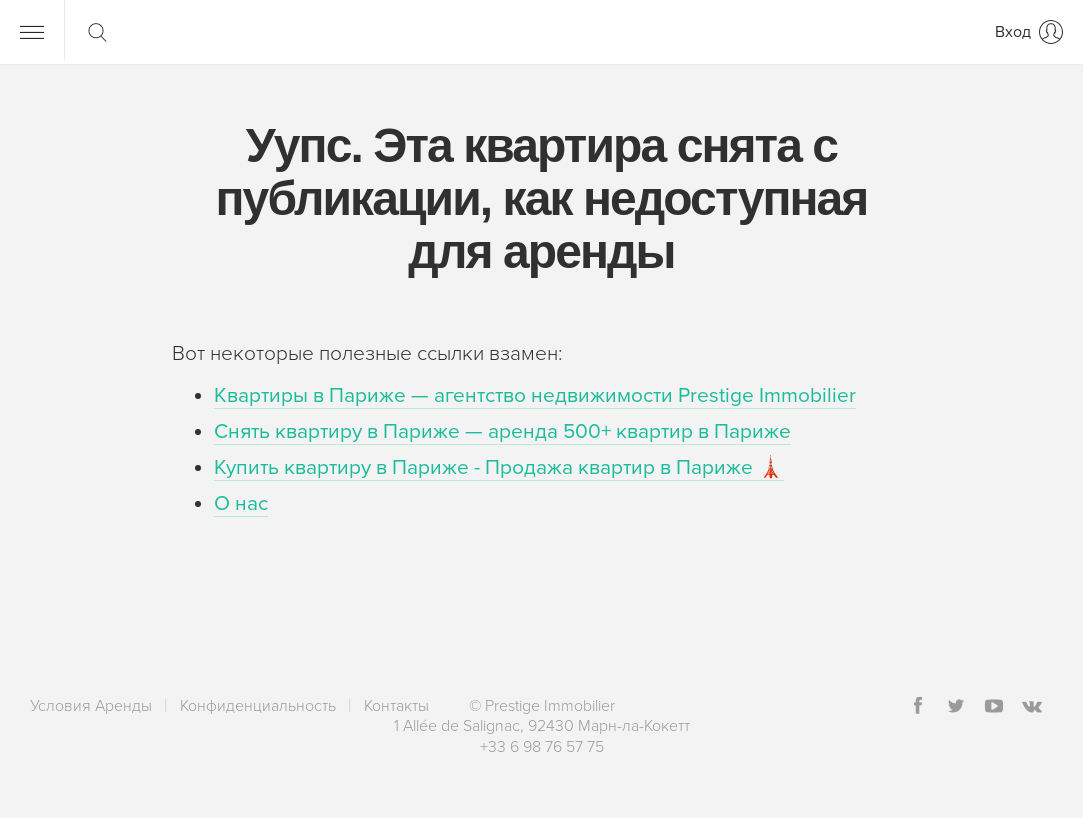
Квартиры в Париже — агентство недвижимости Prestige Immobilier (535, 395)
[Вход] (1029, 32)
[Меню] (32, 32)
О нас (241, 503)
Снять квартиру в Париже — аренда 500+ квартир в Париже (502, 431)
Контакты (396, 706)
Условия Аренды (91, 706)
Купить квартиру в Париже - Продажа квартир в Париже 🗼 (499, 467)
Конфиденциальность (258, 706)
